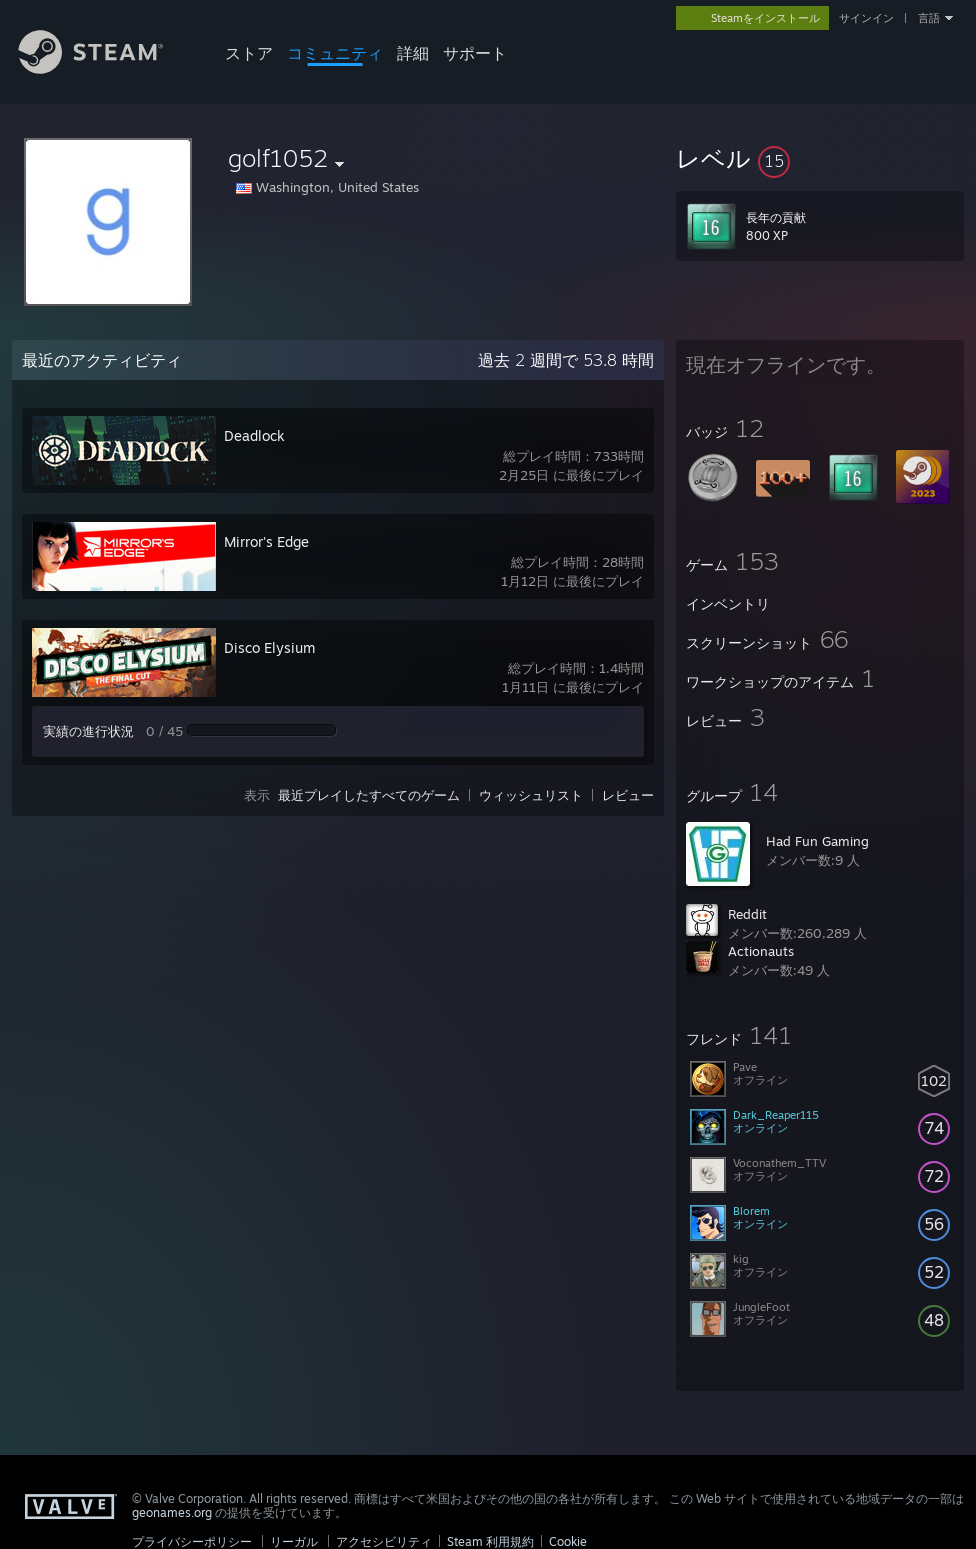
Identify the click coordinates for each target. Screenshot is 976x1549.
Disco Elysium (269, 647)
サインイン (866, 18)
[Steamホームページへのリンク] (106, 68)
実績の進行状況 (88, 731)
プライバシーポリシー (192, 1541)
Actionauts (761, 951)
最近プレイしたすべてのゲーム (369, 795)
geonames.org (172, 1512)
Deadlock (254, 435)
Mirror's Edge (266, 541)
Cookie (568, 1541)
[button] (820, 158)
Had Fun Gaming (817, 841)
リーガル (294, 1541)
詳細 (413, 53)
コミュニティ (335, 53)
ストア (249, 53)
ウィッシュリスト (531, 795)
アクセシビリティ (384, 1541)
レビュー (628, 795)
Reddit (747, 914)
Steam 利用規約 (490, 1541)
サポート (475, 53)
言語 (929, 18)
